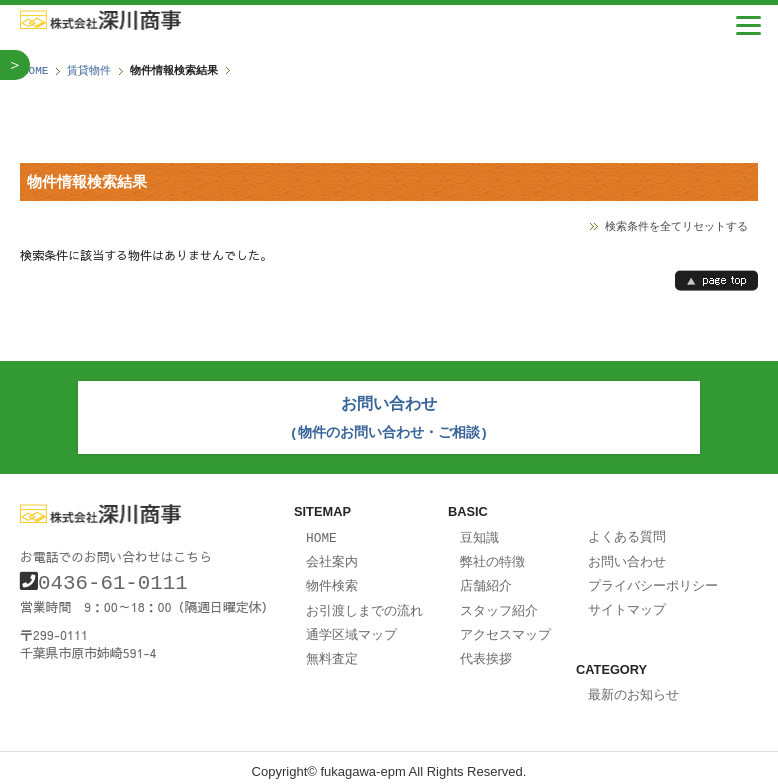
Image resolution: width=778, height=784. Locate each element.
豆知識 (479, 533)
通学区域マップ (351, 626)
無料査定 (332, 649)
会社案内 (332, 556)
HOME (35, 70)
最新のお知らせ (633, 686)
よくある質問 (627, 532)
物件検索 (332, 579)
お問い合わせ (627, 556)
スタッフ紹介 (499, 603)
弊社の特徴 (492, 556)
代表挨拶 (486, 649)
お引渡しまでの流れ (364, 603)
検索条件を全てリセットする (676, 225)
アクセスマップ (505, 626)
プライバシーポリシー (653, 579)
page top (716, 280)
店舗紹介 (486, 579)
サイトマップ (627, 602)
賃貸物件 (89, 70)
